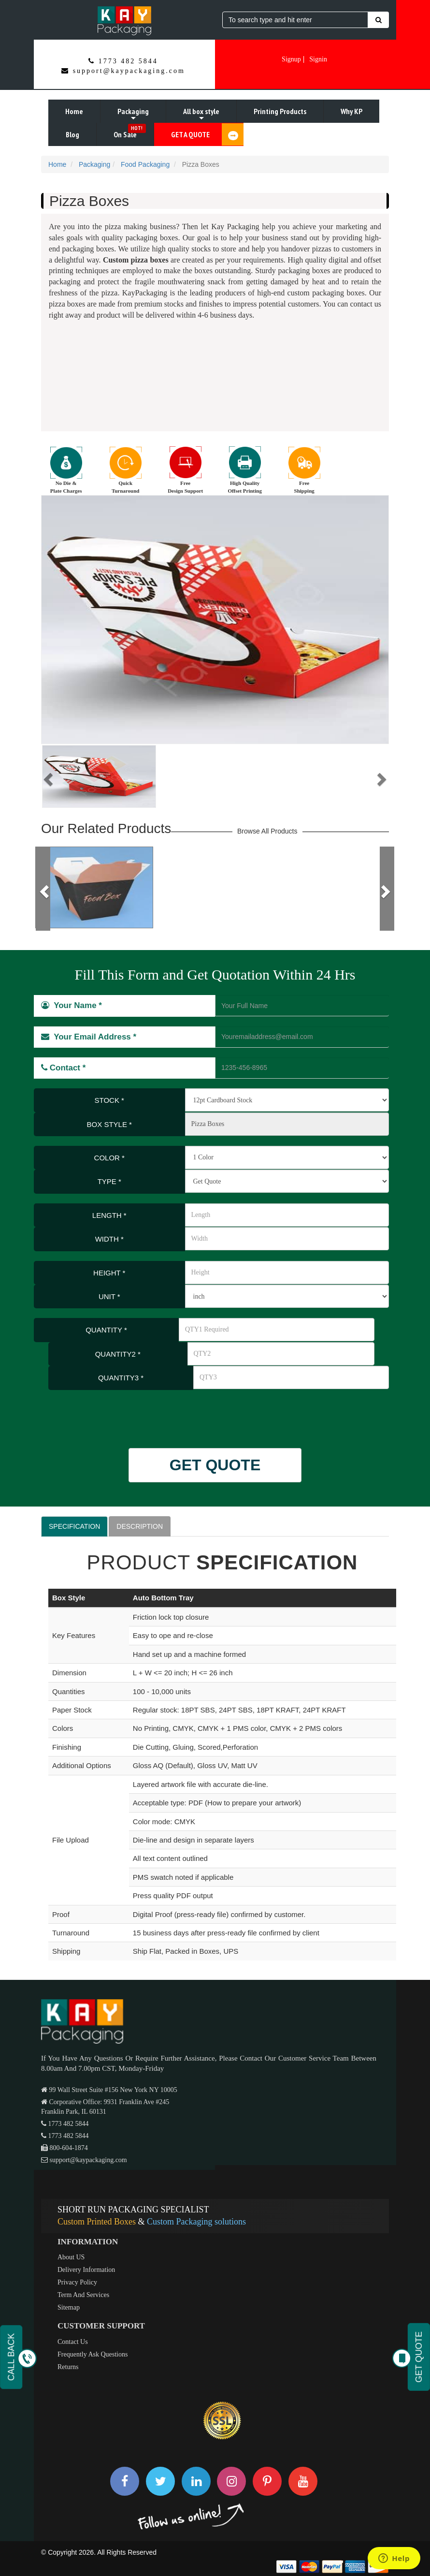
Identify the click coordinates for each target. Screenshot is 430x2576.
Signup (291, 59)
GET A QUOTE (207, 134)
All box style (201, 114)
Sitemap (68, 2307)
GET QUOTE (215, 1465)
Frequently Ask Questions (92, 2354)
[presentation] (97, 1414)
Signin (318, 59)
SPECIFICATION (74, 1526)
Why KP (351, 111)
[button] (47, 776)
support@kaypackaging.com (129, 70)
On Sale (130, 132)
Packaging (133, 114)
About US (71, 2257)
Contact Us (72, 2341)
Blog (72, 134)
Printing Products (280, 111)
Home (74, 111)
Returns (68, 2367)
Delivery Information (86, 2269)
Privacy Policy (77, 2282)
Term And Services (83, 2294)
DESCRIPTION (139, 1526)
